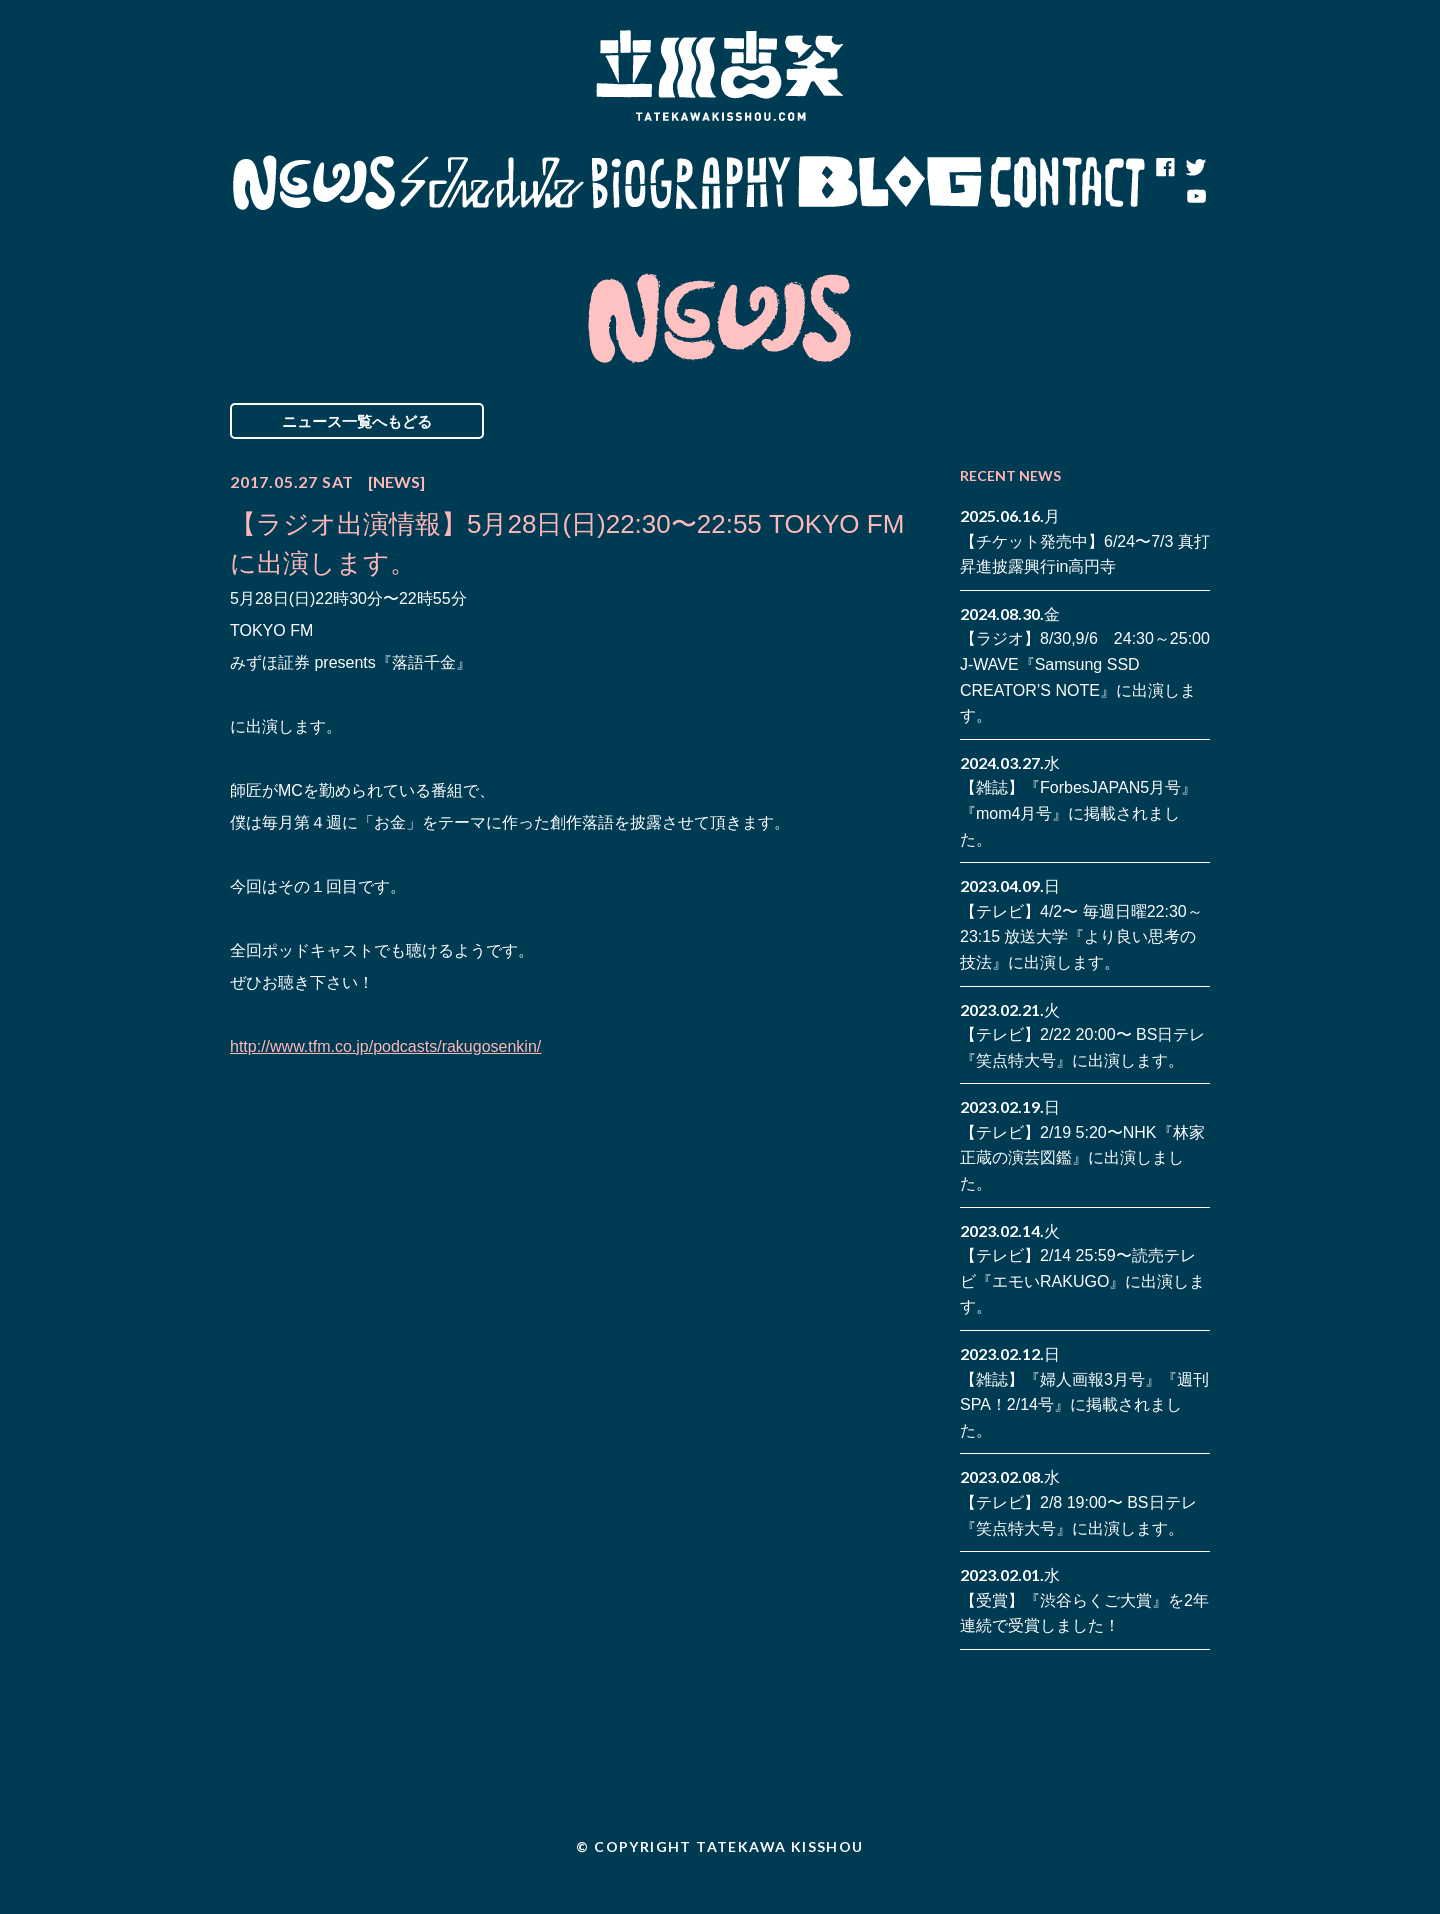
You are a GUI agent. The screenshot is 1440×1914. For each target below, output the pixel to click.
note (1165, 198)
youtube (1195, 198)
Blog (890, 183)
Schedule (492, 183)
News (313, 183)
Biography (691, 183)
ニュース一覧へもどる (357, 421)
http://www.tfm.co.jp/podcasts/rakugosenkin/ (385, 1046)
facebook (1165, 168)
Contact (1068, 183)
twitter (1195, 168)
